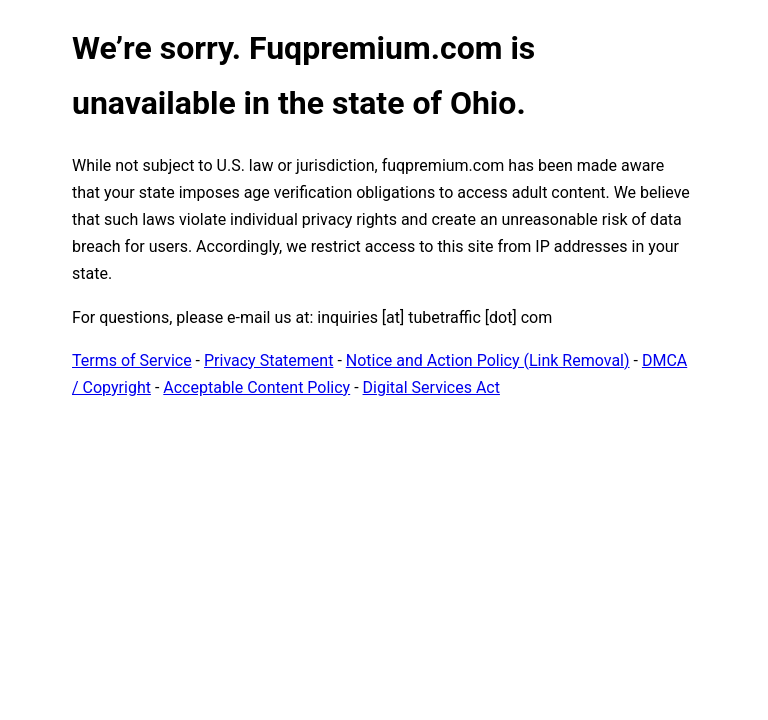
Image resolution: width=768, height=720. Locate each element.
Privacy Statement (268, 360)
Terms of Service (132, 360)
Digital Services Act (431, 387)
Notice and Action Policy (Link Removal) (488, 360)
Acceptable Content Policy (256, 387)
